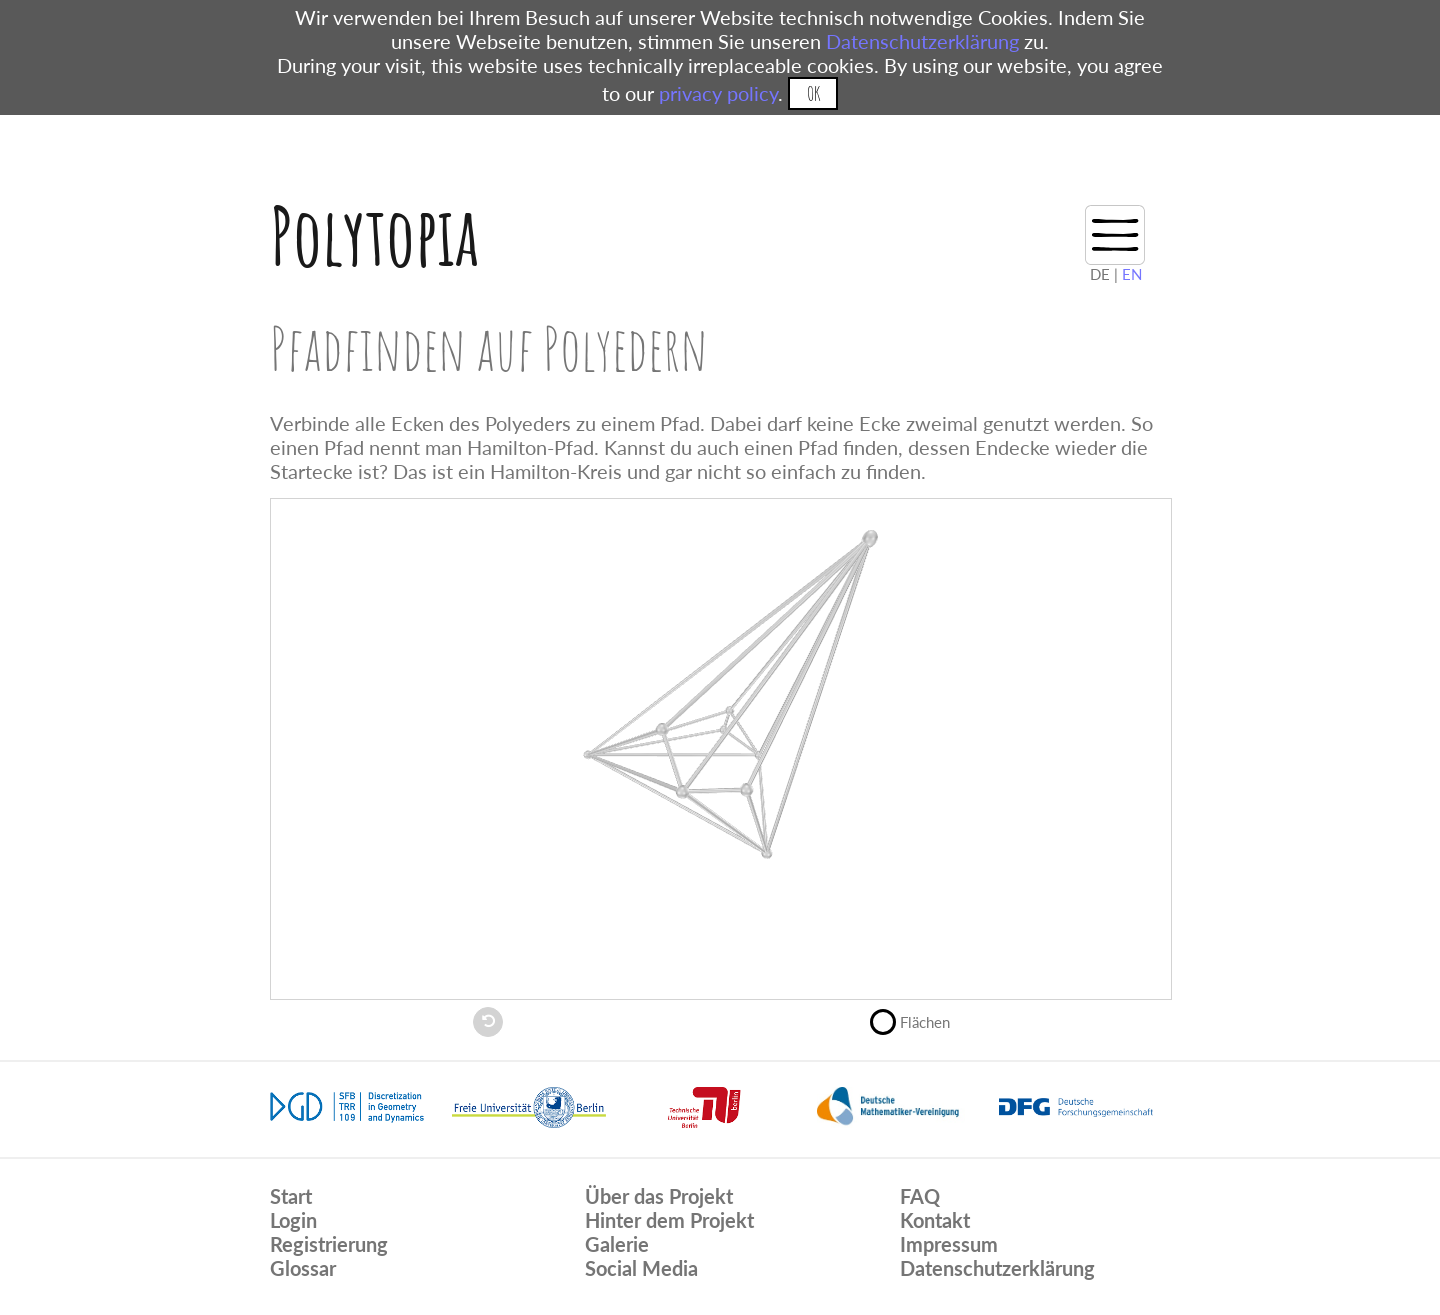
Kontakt (935, 1220)
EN (1132, 274)
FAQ (920, 1196)
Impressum (949, 1244)
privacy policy (718, 93)
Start (291, 1196)
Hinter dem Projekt (669, 1220)
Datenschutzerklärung (922, 41)
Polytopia (374, 235)
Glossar (303, 1268)
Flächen (918, 1020)
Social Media (641, 1268)
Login (293, 1220)
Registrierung (329, 1244)
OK (813, 93)
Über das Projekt (659, 1196)
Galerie (617, 1244)
